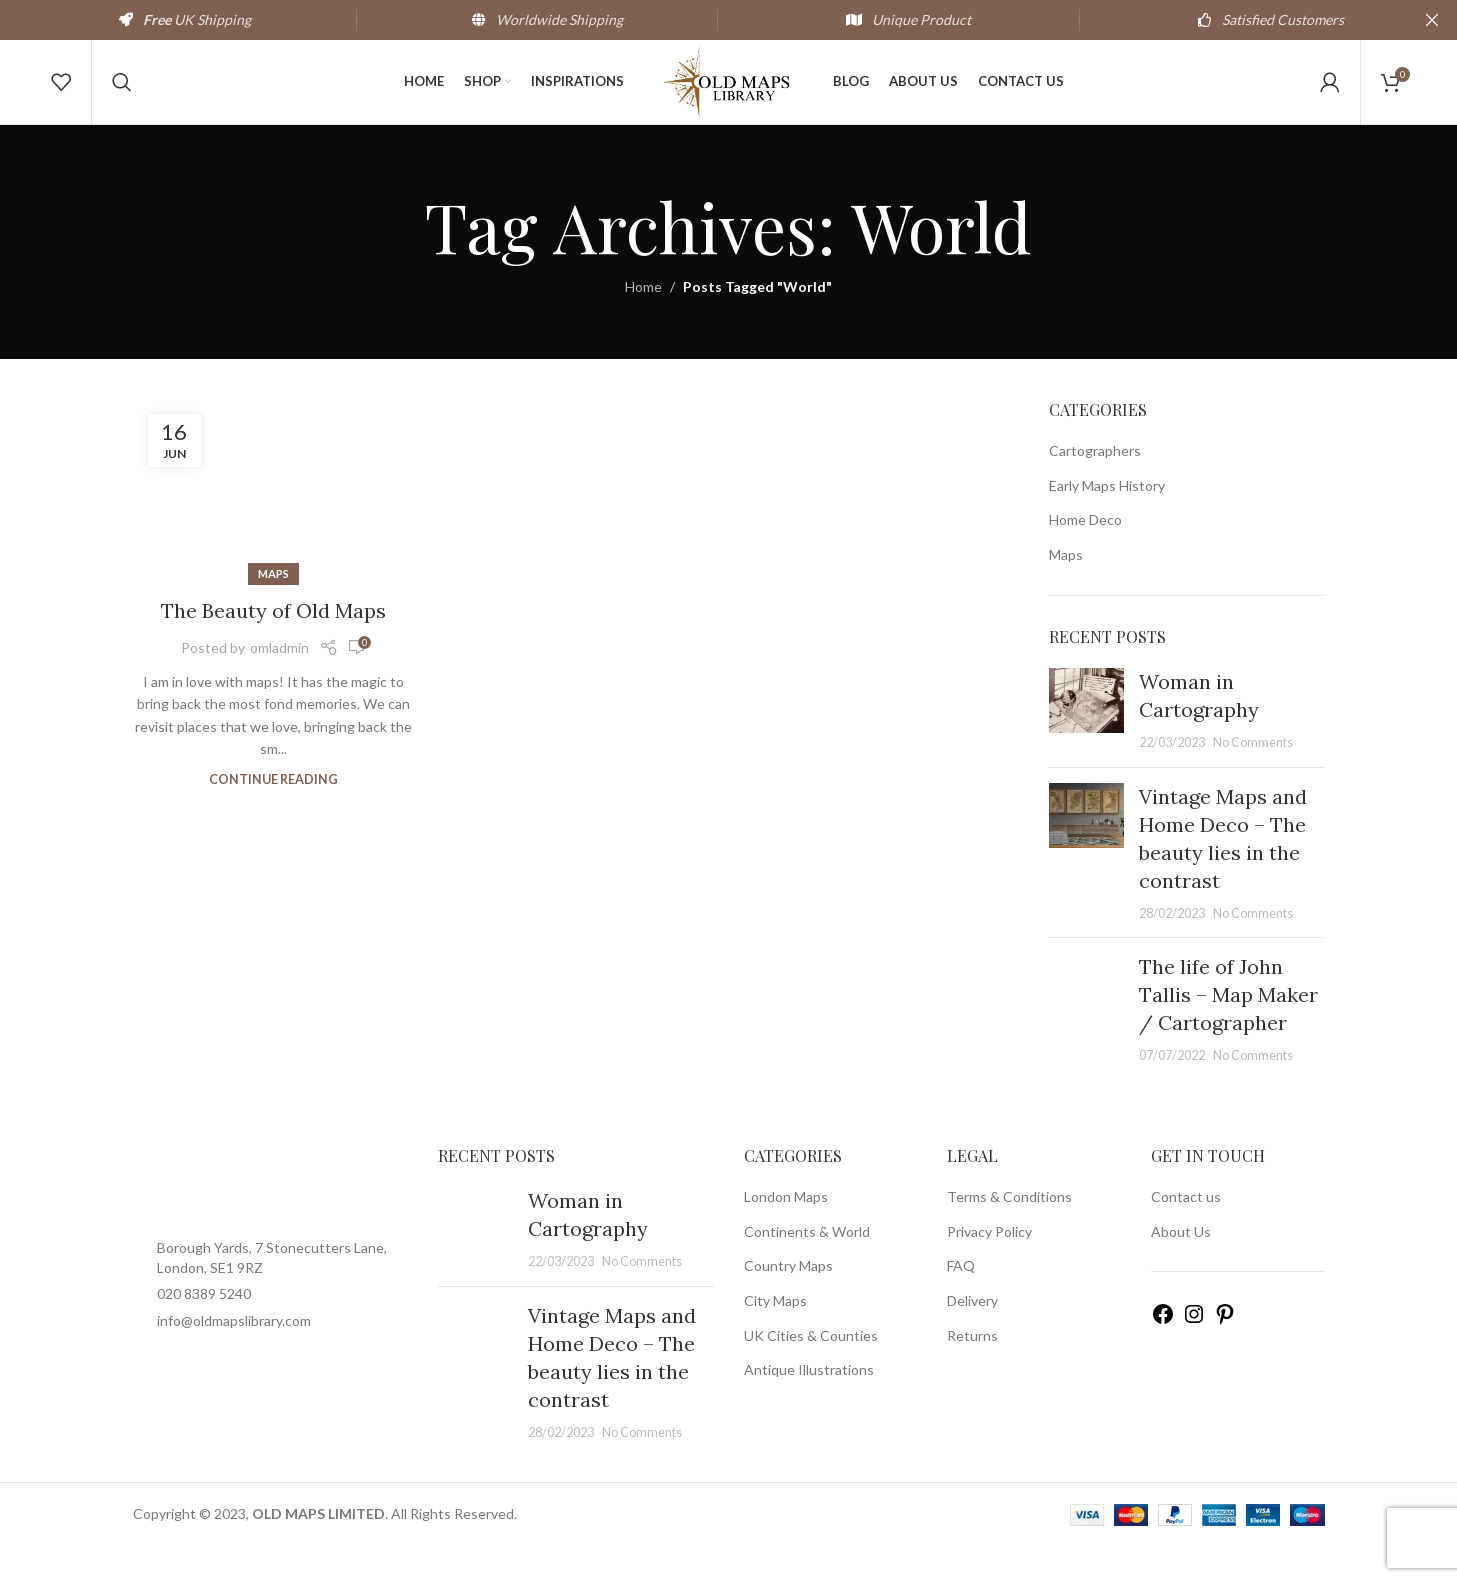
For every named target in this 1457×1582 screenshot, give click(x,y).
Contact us (1186, 1232)
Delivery (972, 1336)
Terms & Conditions (1009, 1232)
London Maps (786, 1232)
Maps (273, 609)
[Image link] (271, 1220)
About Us (1181, 1267)
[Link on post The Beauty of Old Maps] (274, 523)
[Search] (122, 100)
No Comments (1253, 778)
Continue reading (273, 815)
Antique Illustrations (809, 1405)
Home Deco (1085, 556)
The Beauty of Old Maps (273, 646)
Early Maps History (1107, 521)
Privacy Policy (989, 1267)
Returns (972, 1371)
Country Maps (788, 1302)
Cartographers (1095, 486)
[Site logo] (729, 98)
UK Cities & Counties (811, 1371)
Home (643, 323)
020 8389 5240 (204, 1330)
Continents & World (807, 1267)
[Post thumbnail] (1086, 746)
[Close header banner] (1432, 20)
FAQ (961, 1302)
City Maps (775, 1336)
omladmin (279, 683)
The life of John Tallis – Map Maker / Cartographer (1228, 1030)
